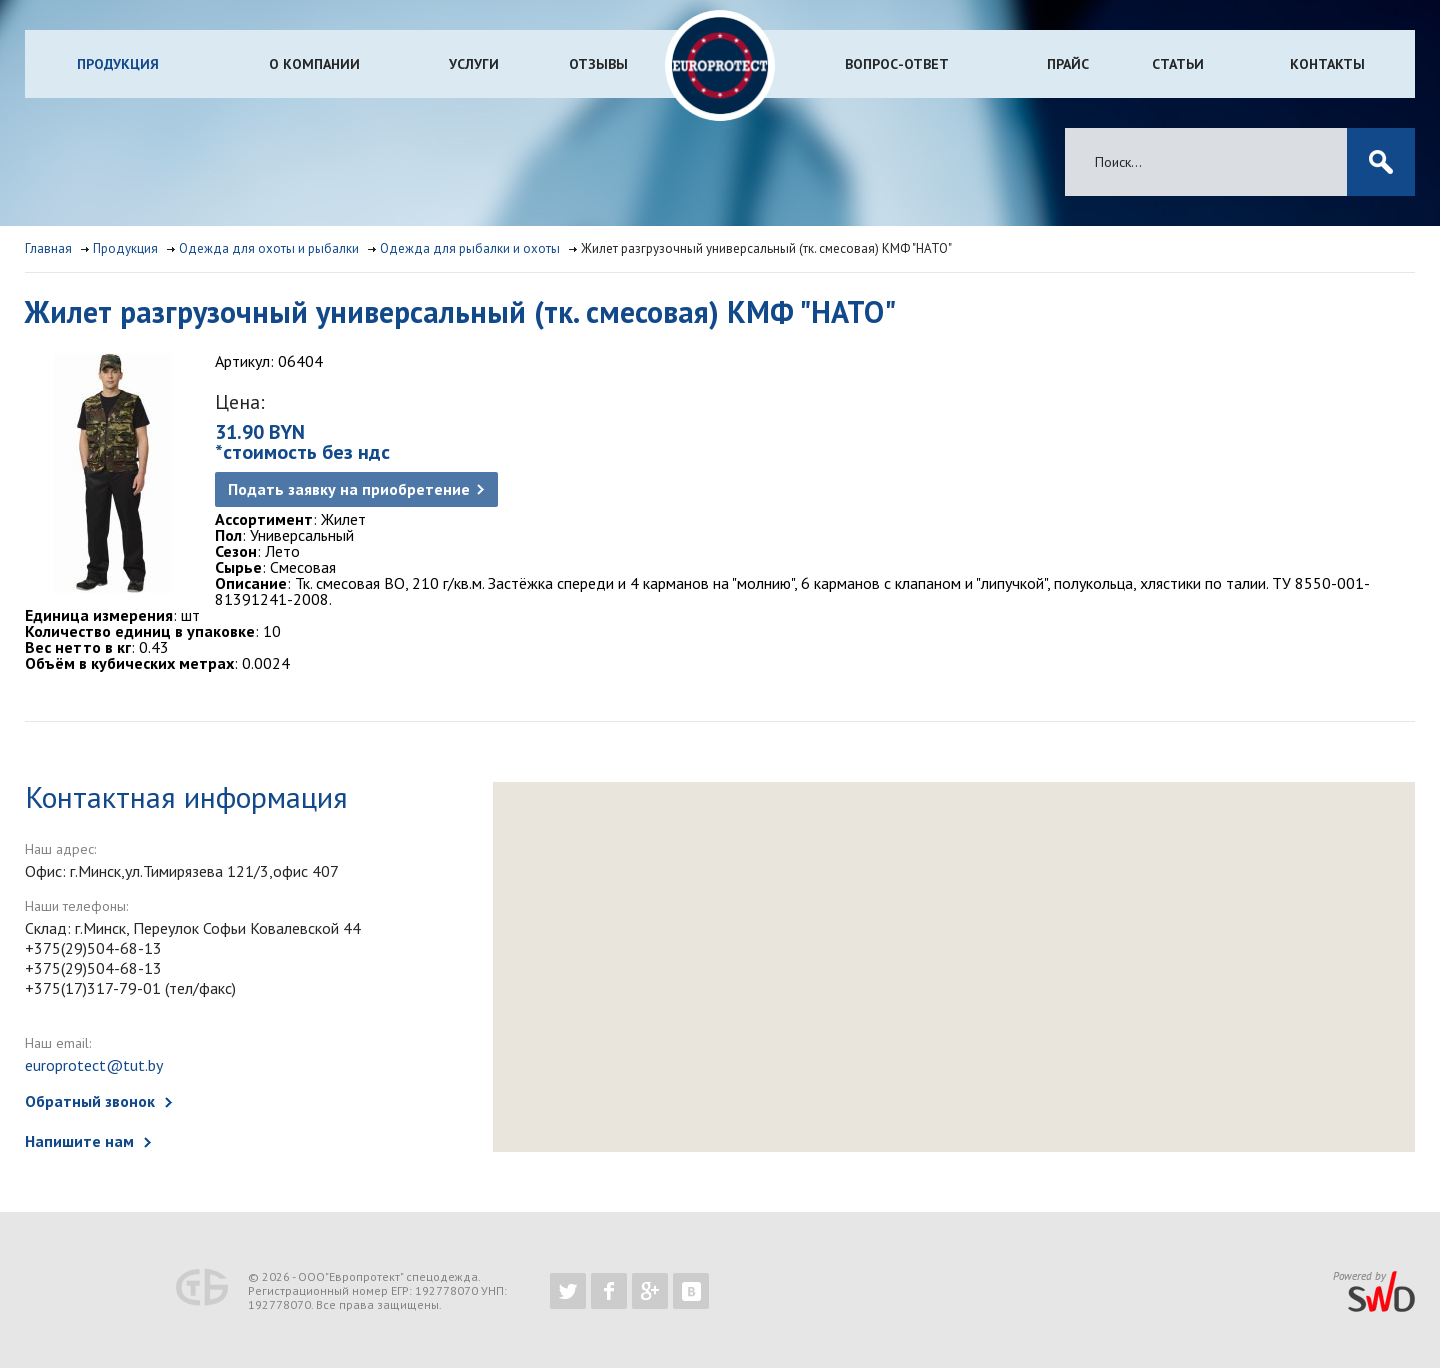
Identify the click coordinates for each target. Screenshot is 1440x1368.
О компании (314, 64)
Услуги (474, 64)
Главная (48, 248)
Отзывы (598, 64)
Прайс (1068, 64)
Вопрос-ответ (897, 64)
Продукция (118, 64)
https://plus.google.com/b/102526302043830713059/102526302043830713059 (650, 1291)
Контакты (1327, 64)
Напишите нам (79, 1141)
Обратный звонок (90, 1101)
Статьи (1178, 64)
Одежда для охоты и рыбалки (269, 248)
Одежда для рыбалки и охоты (470, 248)
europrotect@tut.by (94, 1065)
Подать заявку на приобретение (349, 489)
